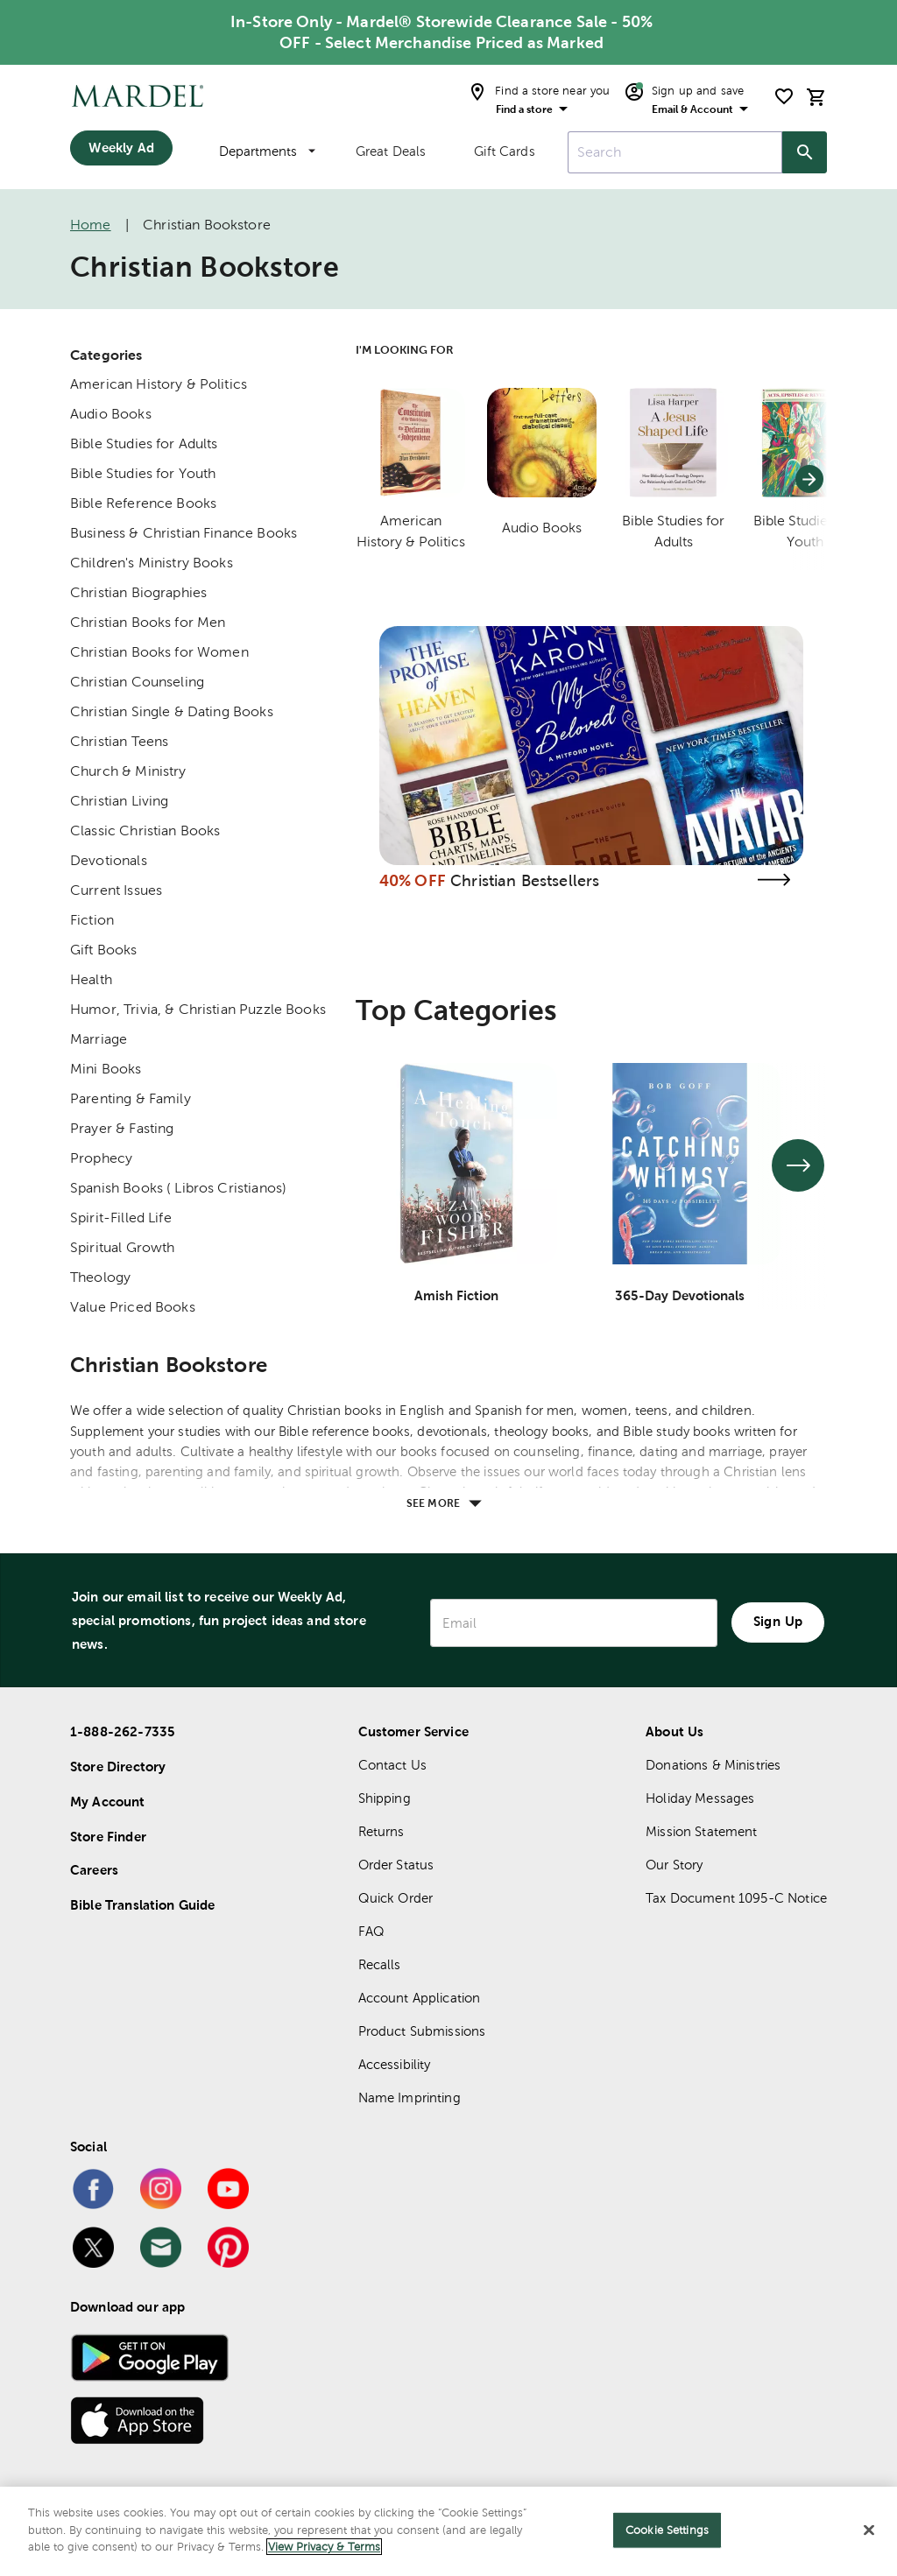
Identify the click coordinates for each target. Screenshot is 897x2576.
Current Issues (116, 890)
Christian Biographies (138, 592)
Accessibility (394, 2064)
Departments (267, 151)
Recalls (379, 1964)
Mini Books (106, 1068)
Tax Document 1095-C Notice (736, 1897)
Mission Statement (702, 1831)
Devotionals (108, 860)
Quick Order (396, 1897)
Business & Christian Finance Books (183, 532)
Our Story (674, 1864)
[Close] (869, 2530)
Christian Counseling (137, 681)
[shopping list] (784, 96)
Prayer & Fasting (121, 1128)
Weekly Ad (120, 147)
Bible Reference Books (143, 503)
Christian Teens (119, 741)
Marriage (98, 1038)
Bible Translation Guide (142, 1904)
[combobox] (675, 152)
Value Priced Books (132, 1306)
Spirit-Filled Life (121, 1217)
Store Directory (118, 1766)
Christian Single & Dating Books (171, 711)
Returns (381, 1831)
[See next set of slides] (798, 1165)
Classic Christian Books (145, 830)
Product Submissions (422, 2030)
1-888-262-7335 (122, 1731)
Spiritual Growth (122, 1247)
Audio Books (111, 413)
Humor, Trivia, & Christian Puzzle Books (198, 1009)
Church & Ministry (128, 771)
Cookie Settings (667, 2530)
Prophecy (101, 1158)
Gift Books (104, 949)
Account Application (419, 1997)
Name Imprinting (409, 2097)
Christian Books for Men (147, 622)
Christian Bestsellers (524, 880)
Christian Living (119, 800)
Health (91, 979)
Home (90, 224)
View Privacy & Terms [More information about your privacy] (324, 2546)
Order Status (396, 1864)
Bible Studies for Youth (142, 473)
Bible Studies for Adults (144, 443)
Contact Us (392, 1764)
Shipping (384, 1798)
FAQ (371, 1931)
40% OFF (412, 880)
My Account (107, 1801)
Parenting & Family (130, 1098)
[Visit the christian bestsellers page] (773, 879)
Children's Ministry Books (151, 562)
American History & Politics (158, 384)
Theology (100, 1277)
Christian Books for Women (159, 651)
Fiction (92, 919)
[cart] (816, 97)
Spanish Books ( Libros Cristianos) (178, 1187)
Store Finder (108, 1836)
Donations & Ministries (713, 1764)
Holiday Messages (700, 1798)
